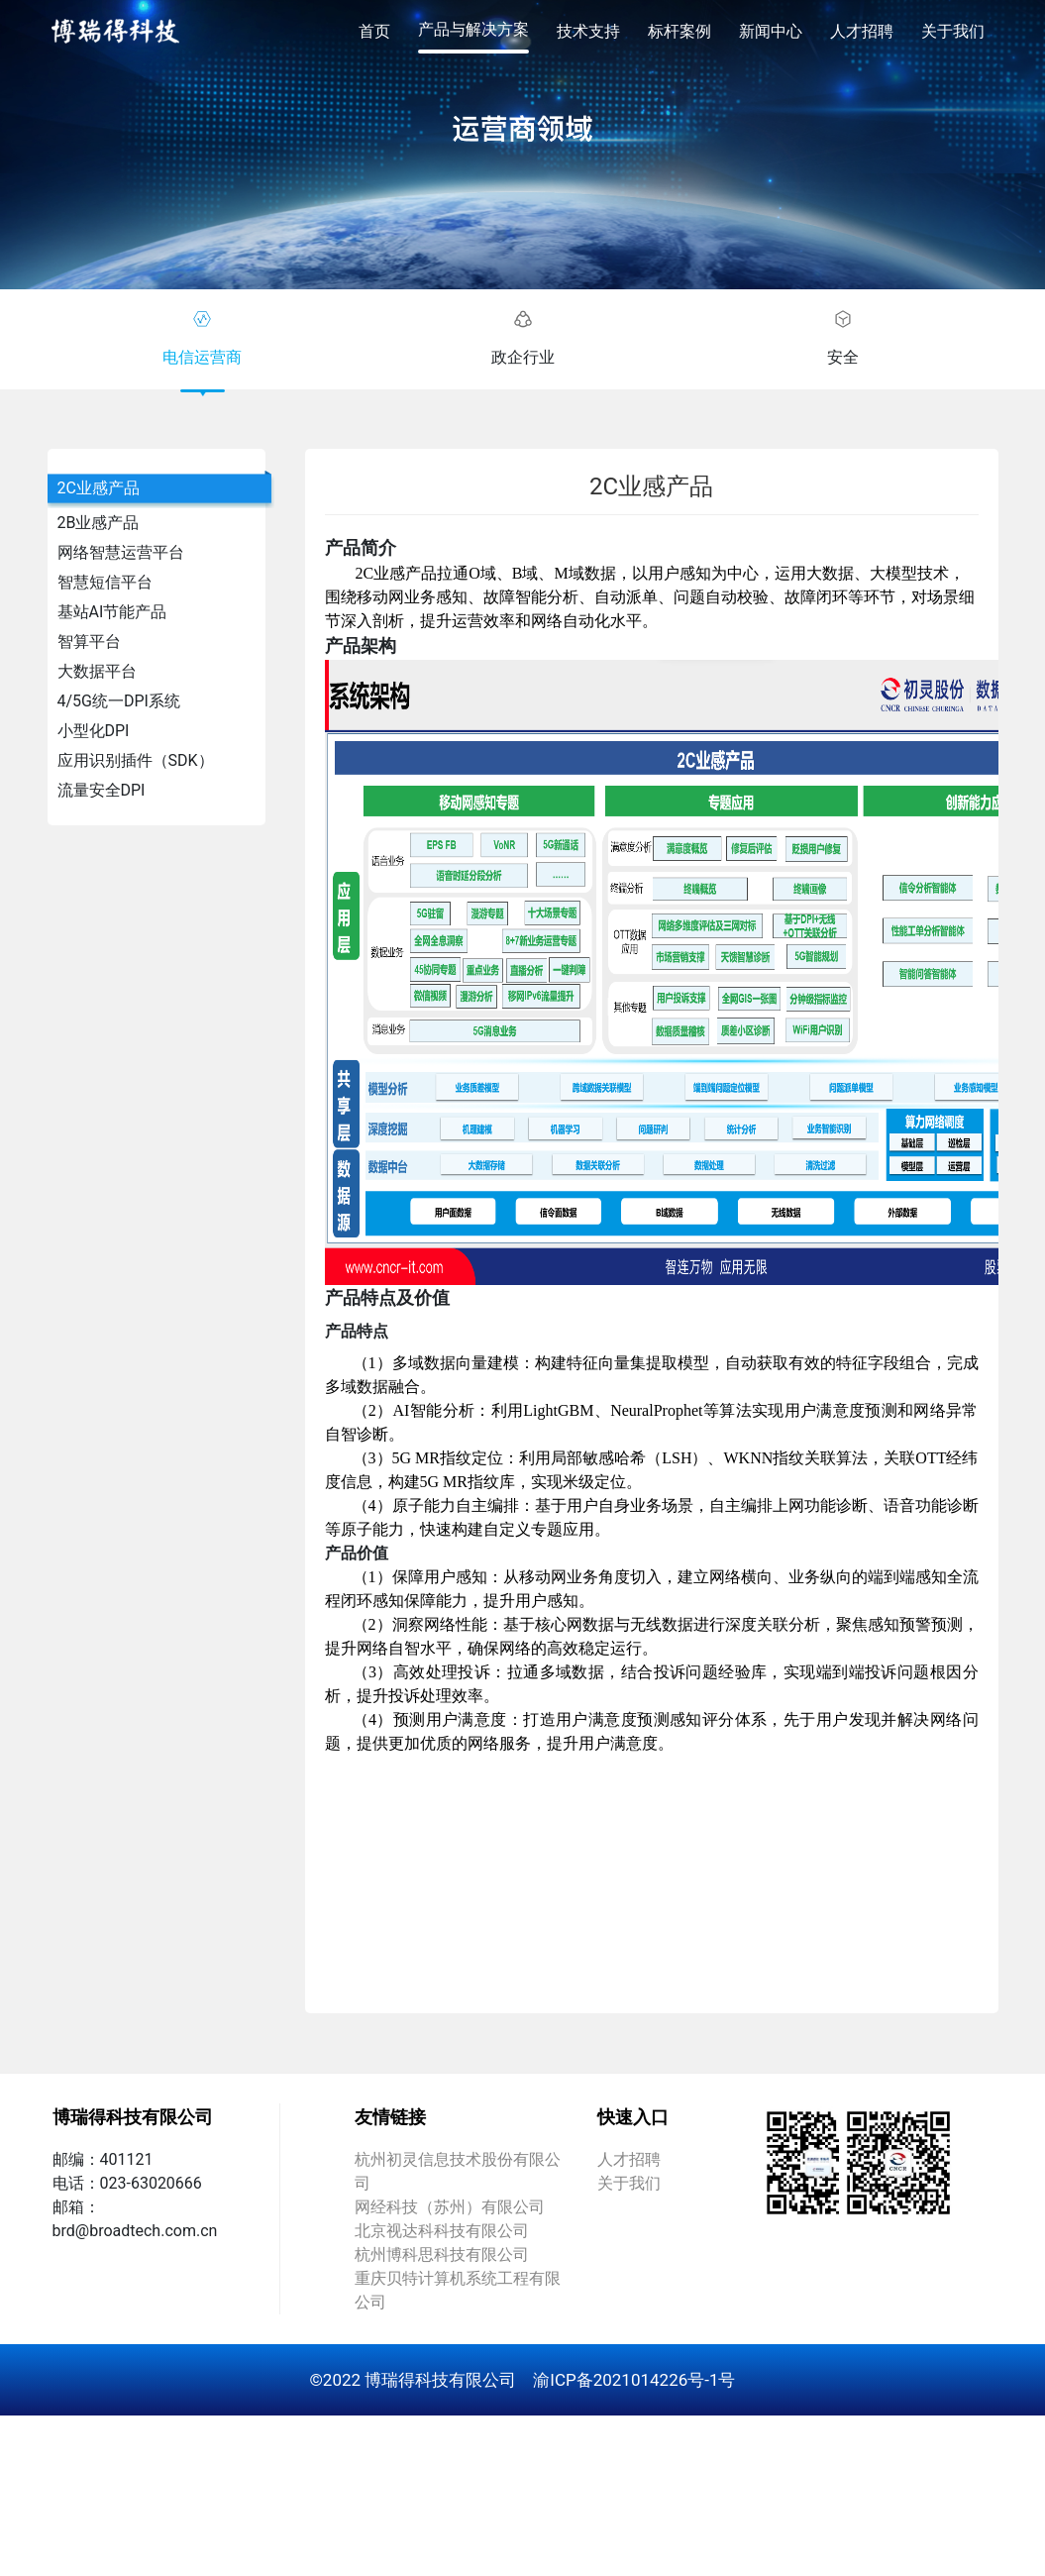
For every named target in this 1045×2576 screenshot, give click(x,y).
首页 (374, 31)
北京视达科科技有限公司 (442, 2230)
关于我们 (953, 31)
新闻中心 (770, 31)
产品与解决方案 (473, 29)
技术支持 (588, 31)
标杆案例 (679, 31)
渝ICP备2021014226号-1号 (634, 2380)
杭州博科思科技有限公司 (442, 2254)
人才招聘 (861, 31)
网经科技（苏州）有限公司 (450, 2207)
